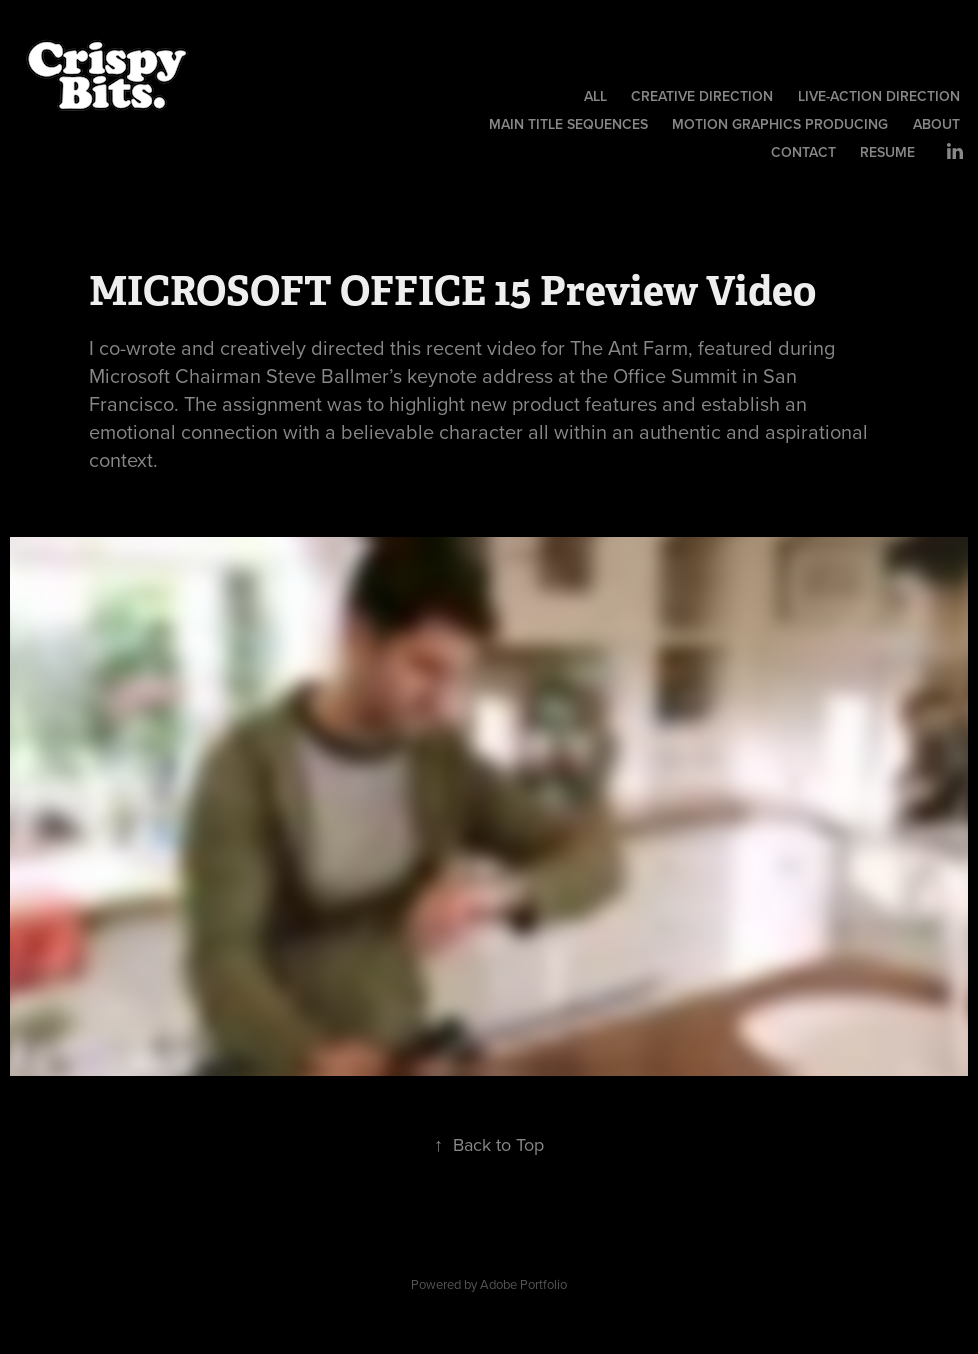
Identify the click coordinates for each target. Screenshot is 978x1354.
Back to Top (489, 1144)
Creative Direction (702, 96)
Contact (803, 152)
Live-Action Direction (879, 96)
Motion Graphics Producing (780, 124)
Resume (887, 152)
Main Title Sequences (568, 124)
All (595, 96)
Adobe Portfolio (523, 1284)
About (936, 124)
